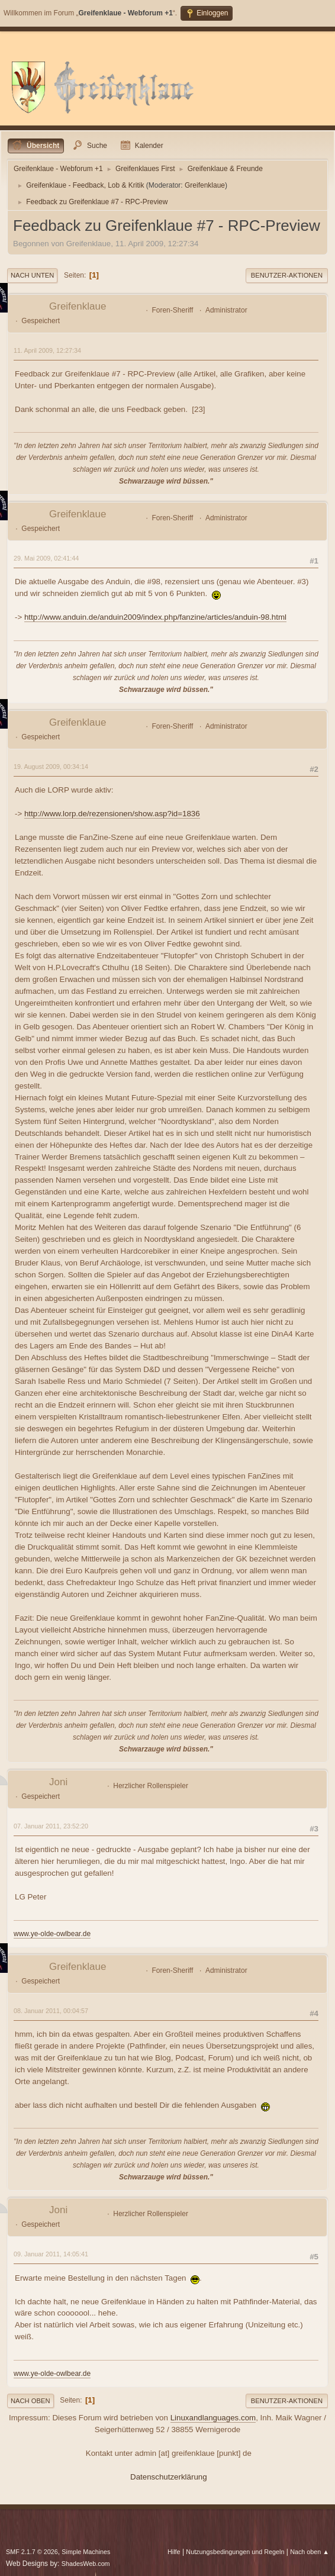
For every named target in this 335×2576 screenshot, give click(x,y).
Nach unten (32, 275)
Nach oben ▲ (309, 2551)
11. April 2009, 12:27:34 (47, 350)
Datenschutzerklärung (168, 2476)
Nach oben (30, 2400)
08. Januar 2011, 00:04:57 (51, 2010)
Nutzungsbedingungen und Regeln (235, 2551)
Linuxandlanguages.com (213, 2417)
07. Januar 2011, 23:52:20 (51, 1826)
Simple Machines (86, 2551)
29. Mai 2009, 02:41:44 (46, 558)
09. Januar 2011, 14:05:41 (51, 2254)
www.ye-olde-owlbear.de (52, 1934)
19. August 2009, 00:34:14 (51, 766)
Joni (58, 1782)
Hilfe (174, 2551)
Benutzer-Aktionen (287, 275)
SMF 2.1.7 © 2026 (32, 2551)
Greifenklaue (205, 185)
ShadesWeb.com (86, 2563)
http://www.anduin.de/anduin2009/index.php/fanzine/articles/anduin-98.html (155, 617)
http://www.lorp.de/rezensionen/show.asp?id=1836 (112, 813)
